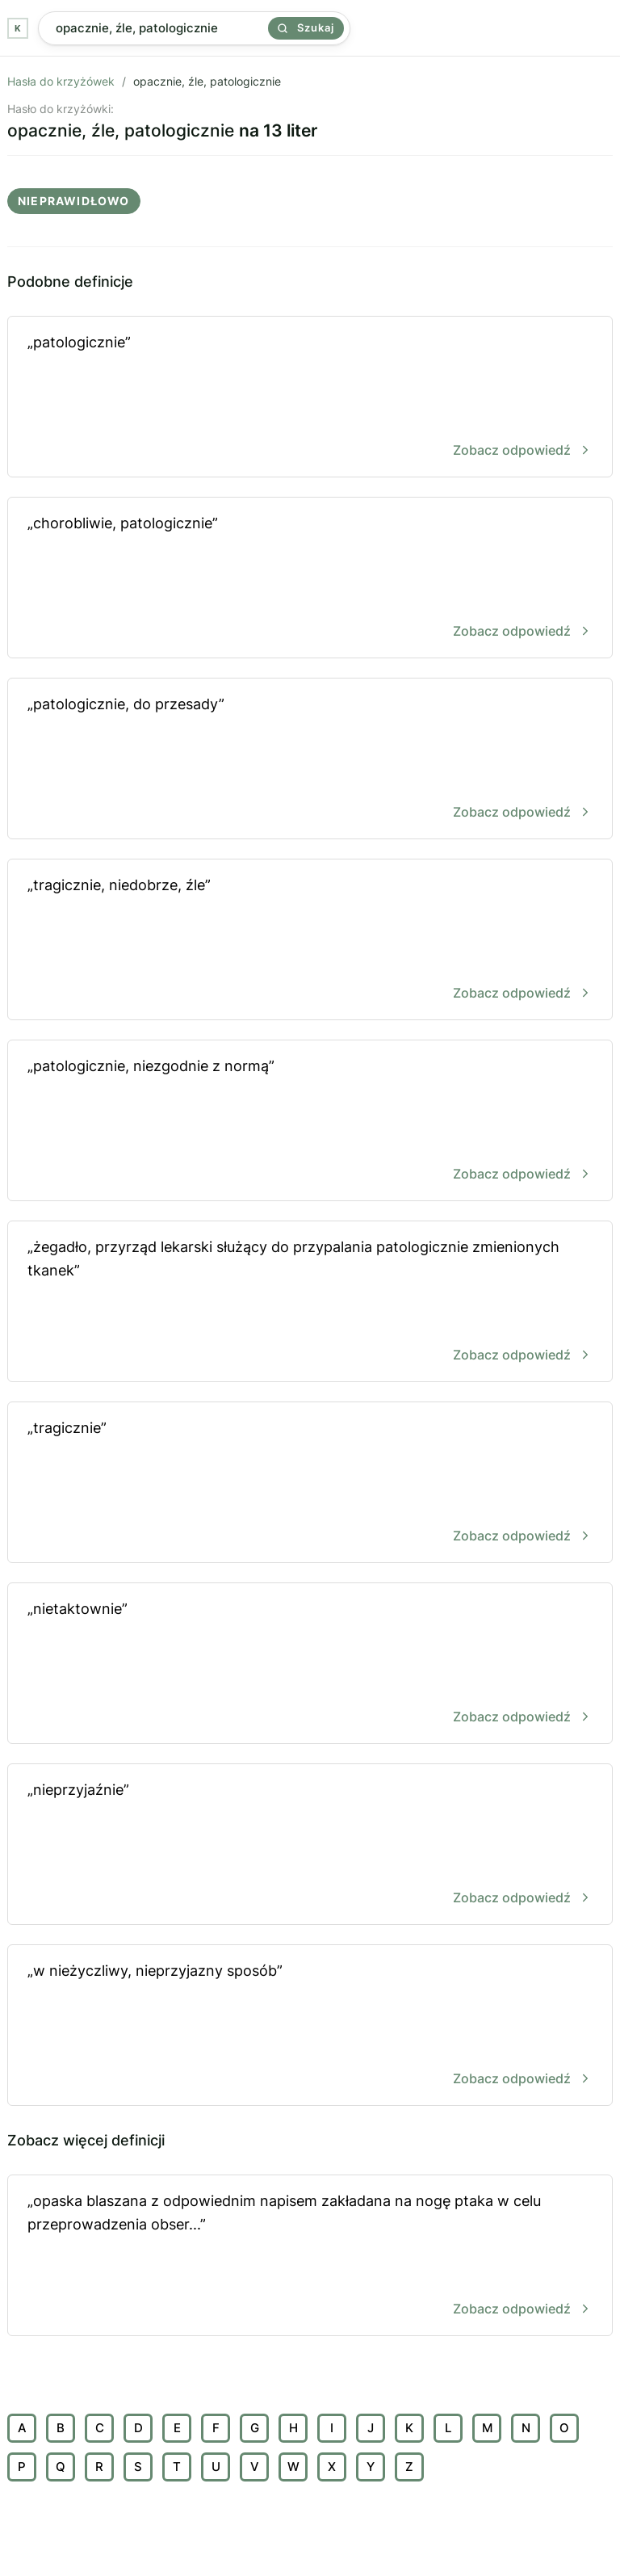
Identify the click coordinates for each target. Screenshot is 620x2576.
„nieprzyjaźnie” (310, 1845)
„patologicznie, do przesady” (310, 759)
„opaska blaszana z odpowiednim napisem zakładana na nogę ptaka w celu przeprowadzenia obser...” (310, 2256)
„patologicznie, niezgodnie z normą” (310, 1121)
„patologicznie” (310, 398)
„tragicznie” (310, 1483)
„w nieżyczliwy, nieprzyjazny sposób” (310, 2026)
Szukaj (306, 27)
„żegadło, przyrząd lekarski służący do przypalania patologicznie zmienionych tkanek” (310, 1302)
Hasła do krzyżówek (61, 81)
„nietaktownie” (310, 1664)
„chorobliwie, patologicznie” (310, 579)
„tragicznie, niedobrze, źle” (310, 940)
